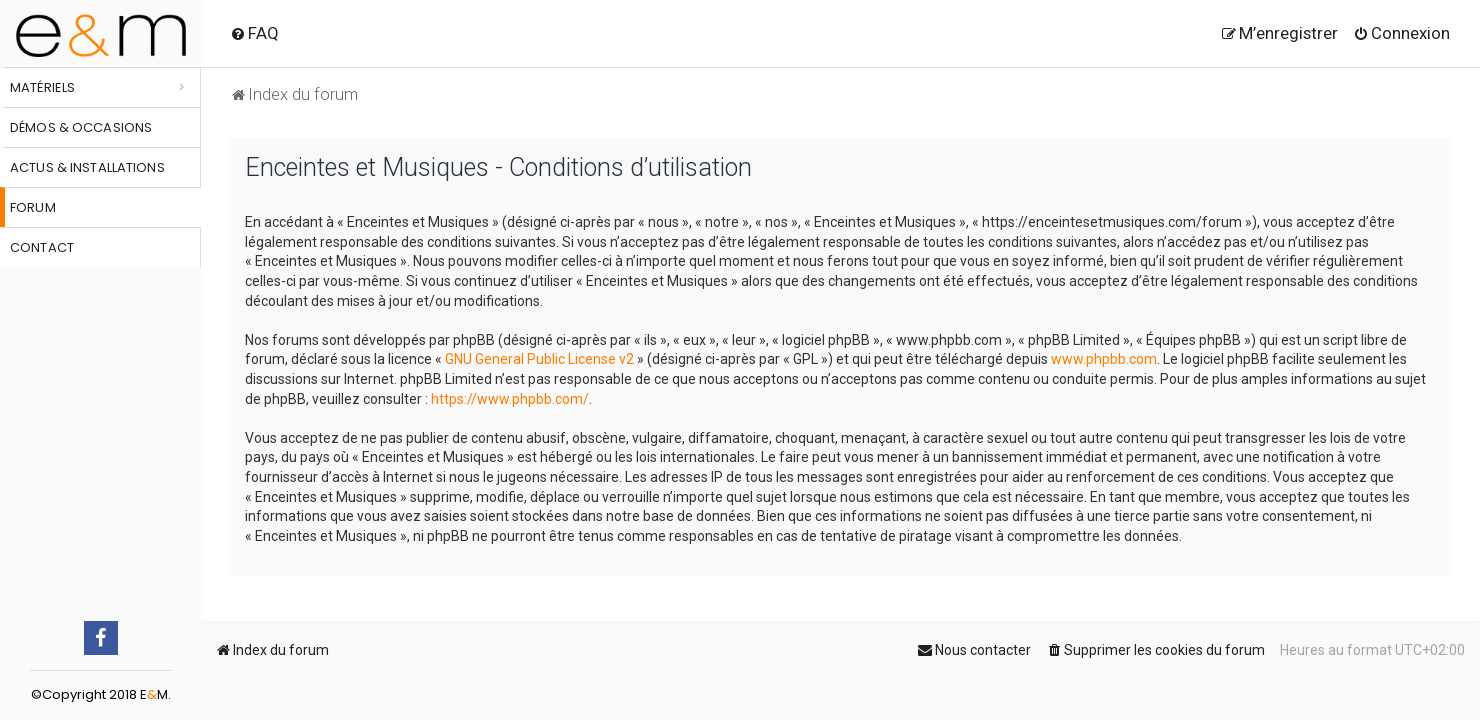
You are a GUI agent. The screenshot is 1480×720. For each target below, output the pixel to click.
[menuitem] (254, 33)
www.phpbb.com (1104, 359)
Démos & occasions (81, 127)
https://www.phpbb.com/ (510, 399)
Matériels (42, 87)
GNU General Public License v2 (539, 359)
